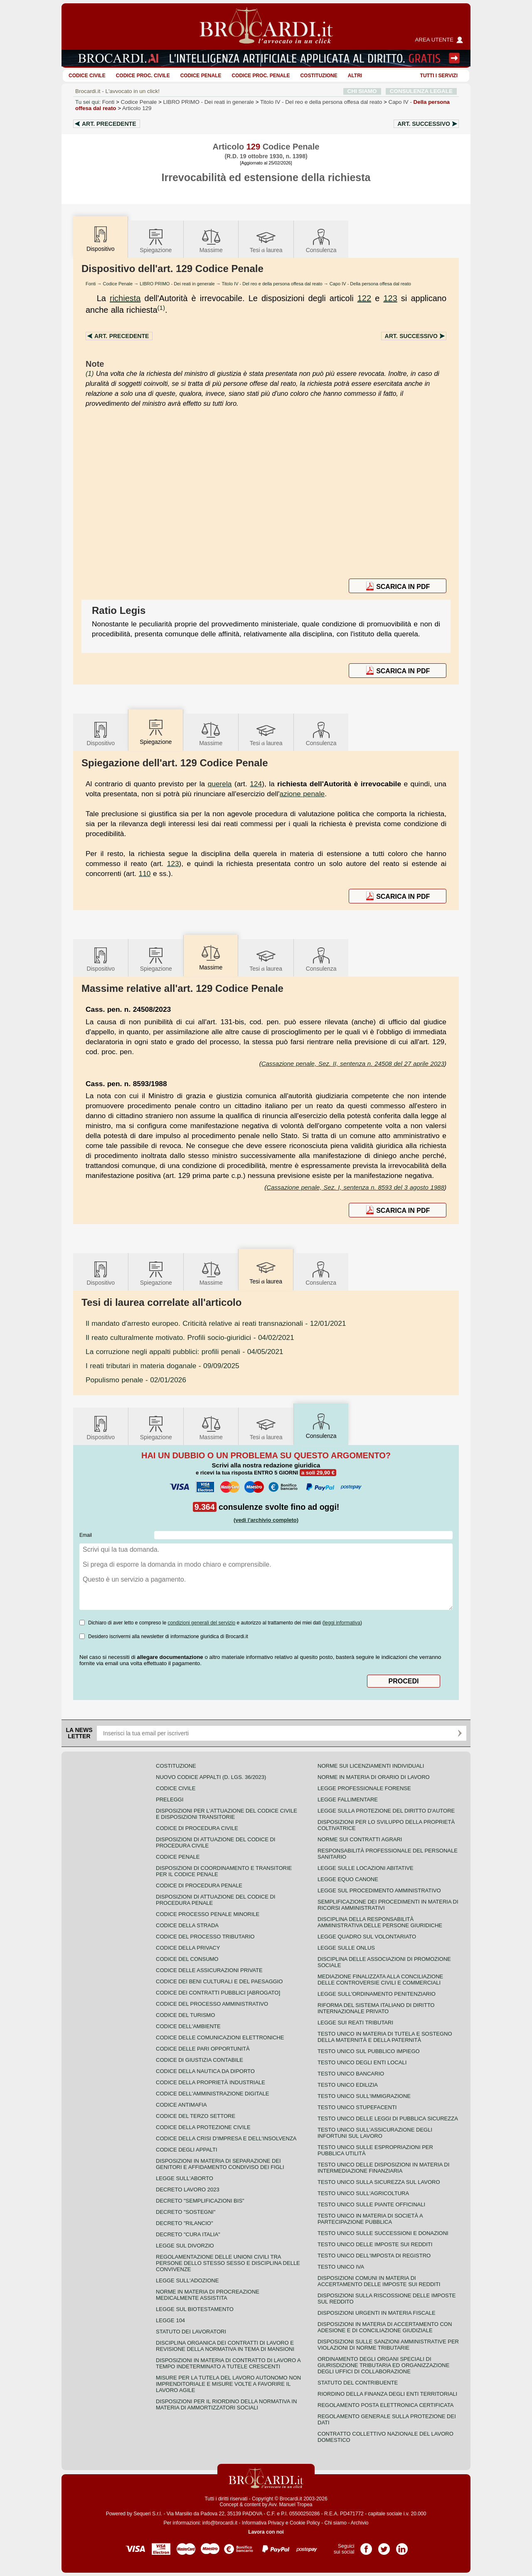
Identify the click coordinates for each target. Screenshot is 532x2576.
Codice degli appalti (186, 2150)
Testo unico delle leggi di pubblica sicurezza (388, 2118)
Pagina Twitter (384, 2546)
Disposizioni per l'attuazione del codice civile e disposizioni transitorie (226, 1814)
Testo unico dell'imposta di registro (374, 2255)
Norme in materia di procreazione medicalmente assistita (207, 2295)
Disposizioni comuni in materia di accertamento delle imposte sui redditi (379, 2281)
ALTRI (355, 76)
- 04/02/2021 (190, 1337)
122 (364, 298)
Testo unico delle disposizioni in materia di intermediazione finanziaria (383, 2167)
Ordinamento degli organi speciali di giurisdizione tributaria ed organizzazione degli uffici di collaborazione (383, 2365)
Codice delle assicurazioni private (209, 1970)
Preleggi (169, 1799)
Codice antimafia (181, 2105)
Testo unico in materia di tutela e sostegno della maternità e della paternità (385, 2037)
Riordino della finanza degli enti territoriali (387, 2394)
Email (85, 1535)
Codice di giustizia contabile (199, 2060)
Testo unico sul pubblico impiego (369, 2051)
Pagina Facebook (366, 2546)
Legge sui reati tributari (355, 2022)
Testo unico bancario (351, 2074)
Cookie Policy (305, 2523)
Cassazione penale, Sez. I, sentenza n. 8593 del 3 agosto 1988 (355, 1187)
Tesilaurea (266, 240)
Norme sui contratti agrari (360, 1839)
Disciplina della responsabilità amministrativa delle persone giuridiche (380, 1922)
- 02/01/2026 (136, 1380)
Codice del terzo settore (195, 2116)
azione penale (302, 794)
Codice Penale (201, 76)
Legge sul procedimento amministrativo (379, 1890)
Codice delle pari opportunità (203, 2049)
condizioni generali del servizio (201, 1623)
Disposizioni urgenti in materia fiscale (377, 2313)
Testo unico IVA (341, 2267)
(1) (161, 307)
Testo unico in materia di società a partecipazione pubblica (370, 2219)
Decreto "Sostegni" (185, 2212)
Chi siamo (335, 2523)
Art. (109, 123)
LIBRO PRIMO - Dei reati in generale (177, 283)
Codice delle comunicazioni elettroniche (220, 2037)
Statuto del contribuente (358, 2383)
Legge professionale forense (364, 1788)
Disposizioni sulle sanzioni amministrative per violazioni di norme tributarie (388, 2344)
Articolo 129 (136, 108)
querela (220, 784)
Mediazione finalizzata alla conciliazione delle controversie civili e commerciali (380, 1979)
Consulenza (321, 240)
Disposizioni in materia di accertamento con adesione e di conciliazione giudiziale (385, 2327)
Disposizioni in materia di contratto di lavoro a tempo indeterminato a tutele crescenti (228, 2363)
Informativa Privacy (263, 2523)
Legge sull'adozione (187, 2280)
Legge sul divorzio (185, 2245)
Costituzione (318, 76)
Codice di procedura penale (199, 1885)
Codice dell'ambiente (188, 2026)
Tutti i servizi (439, 76)
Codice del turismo (185, 2015)
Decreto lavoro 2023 (187, 2189)
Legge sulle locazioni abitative (366, 1868)
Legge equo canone (348, 1879)
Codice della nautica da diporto (205, 2071)
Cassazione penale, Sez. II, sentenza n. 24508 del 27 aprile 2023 (352, 1063)
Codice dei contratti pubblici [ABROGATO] (218, 1993)
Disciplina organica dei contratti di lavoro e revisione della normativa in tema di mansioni (225, 2346)
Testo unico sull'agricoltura (363, 2193)
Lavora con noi (265, 2532)
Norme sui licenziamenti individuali (371, 1766)
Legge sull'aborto (184, 2178)
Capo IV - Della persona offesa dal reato (370, 283)
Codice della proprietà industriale (210, 2082)
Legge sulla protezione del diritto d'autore (386, 1811)
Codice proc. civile (143, 76)
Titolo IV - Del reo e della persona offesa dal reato (272, 283)
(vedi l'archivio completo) (266, 1520)
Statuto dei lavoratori (191, 2331)
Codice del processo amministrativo (212, 2004)
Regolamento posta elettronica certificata (385, 2405)
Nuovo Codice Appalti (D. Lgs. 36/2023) (211, 1777)
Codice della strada (187, 1925)
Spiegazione (156, 240)
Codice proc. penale (261, 76)
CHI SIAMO (362, 91)
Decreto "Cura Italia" (188, 2234)
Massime (211, 240)
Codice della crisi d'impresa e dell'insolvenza (226, 2138)
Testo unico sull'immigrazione (364, 2096)
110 (145, 873)
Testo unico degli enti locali (362, 2062)
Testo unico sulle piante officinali (371, 2204)
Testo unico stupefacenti (357, 2107)
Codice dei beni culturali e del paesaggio (219, 1981)
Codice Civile (87, 76)
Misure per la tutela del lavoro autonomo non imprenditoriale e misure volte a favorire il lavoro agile (228, 2384)
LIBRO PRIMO (208, 102)
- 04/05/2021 (184, 1351)
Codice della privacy (188, 1948)
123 (390, 298)
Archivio (360, 2523)
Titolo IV (321, 102)
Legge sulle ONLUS (346, 1948)
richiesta (125, 298)
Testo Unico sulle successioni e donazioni (383, 2233)
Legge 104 (170, 2320)
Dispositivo (100, 733)
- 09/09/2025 (162, 1366)
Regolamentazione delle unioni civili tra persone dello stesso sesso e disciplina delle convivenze (228, 2263)
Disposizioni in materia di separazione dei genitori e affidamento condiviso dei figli (220, 2164)
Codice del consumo (187, 1959)
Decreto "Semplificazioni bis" (200, 2201)
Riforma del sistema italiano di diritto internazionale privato (376, 2008)
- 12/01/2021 (216, 1323)
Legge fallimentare (348, 1799)
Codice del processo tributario (205, 1936)
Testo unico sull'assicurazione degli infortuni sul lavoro (375, 2133)
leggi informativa (342, 1623)
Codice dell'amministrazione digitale (212, 2093)
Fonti (108, 102)
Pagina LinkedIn (402, 2546)
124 (256, 784)
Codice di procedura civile (197, 1828)
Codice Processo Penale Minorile (207, 1914)
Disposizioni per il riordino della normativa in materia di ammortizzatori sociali (226, 2404)
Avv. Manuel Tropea (290, 2504)
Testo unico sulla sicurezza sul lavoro (379, 2182)
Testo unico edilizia (348, 2085)
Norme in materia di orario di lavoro (374, 1777)
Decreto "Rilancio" (184, 2223)
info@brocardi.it (219, 2523)
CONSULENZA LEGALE (421, 91)
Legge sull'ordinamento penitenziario (377, 1994)
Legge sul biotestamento (195, 2309)
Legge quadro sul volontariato (367, 1936)
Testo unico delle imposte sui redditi (375, 2244)
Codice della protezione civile (203, 2127)
